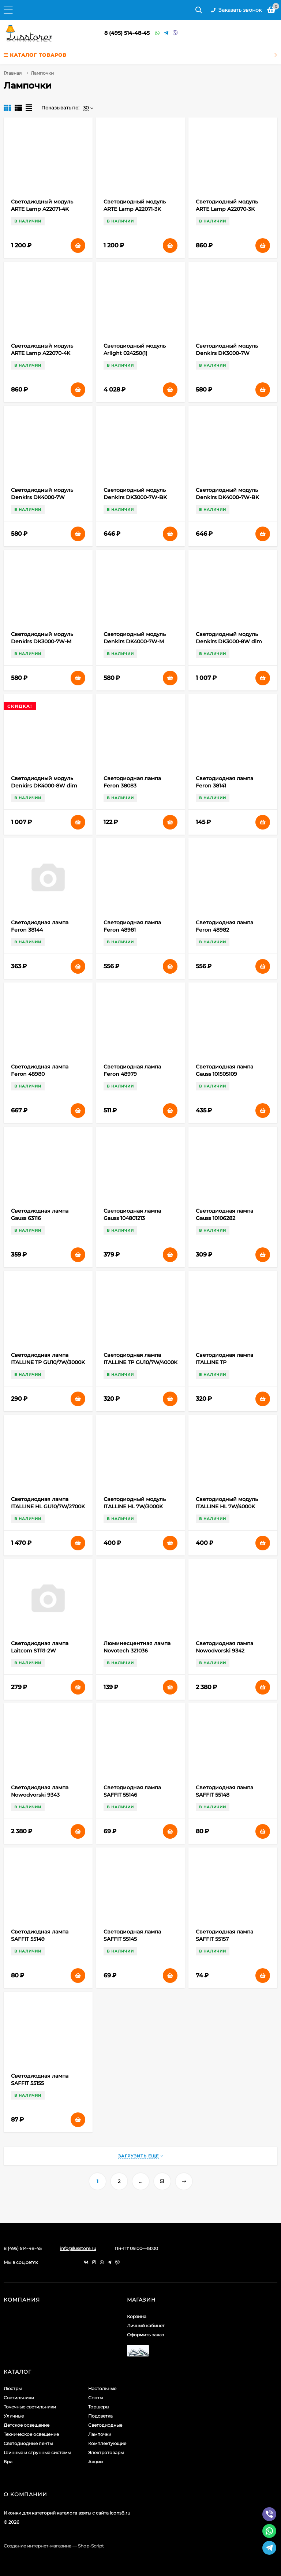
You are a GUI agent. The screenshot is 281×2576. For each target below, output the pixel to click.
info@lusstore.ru (78, 2248)
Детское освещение (26, 2425)
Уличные (14, 2416)
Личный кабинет (146, 2325)
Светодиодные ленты (28, 2443)
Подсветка (100, 2416)
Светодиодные (105, 2425)
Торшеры (98, 2407)
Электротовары (106, 2452)
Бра (8, 2461)
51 (162, 2181)
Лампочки (99, 2434)
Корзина (136, 2316)
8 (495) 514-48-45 (127, 33)
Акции (95, 2461)
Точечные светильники (30, 2407)
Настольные (102, 2388)
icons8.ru (120, 2513)
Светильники (19, 2397)
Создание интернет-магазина (37, 2546)
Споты (95, 2397)
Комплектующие (107, 2443)
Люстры (13, 2388)
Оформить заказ (145, 2334)
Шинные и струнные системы (37, 2452)
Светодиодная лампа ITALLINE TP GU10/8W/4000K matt (224, 1362)
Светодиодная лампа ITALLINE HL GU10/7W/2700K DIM (48, 1506)
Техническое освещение (31, 2434)
